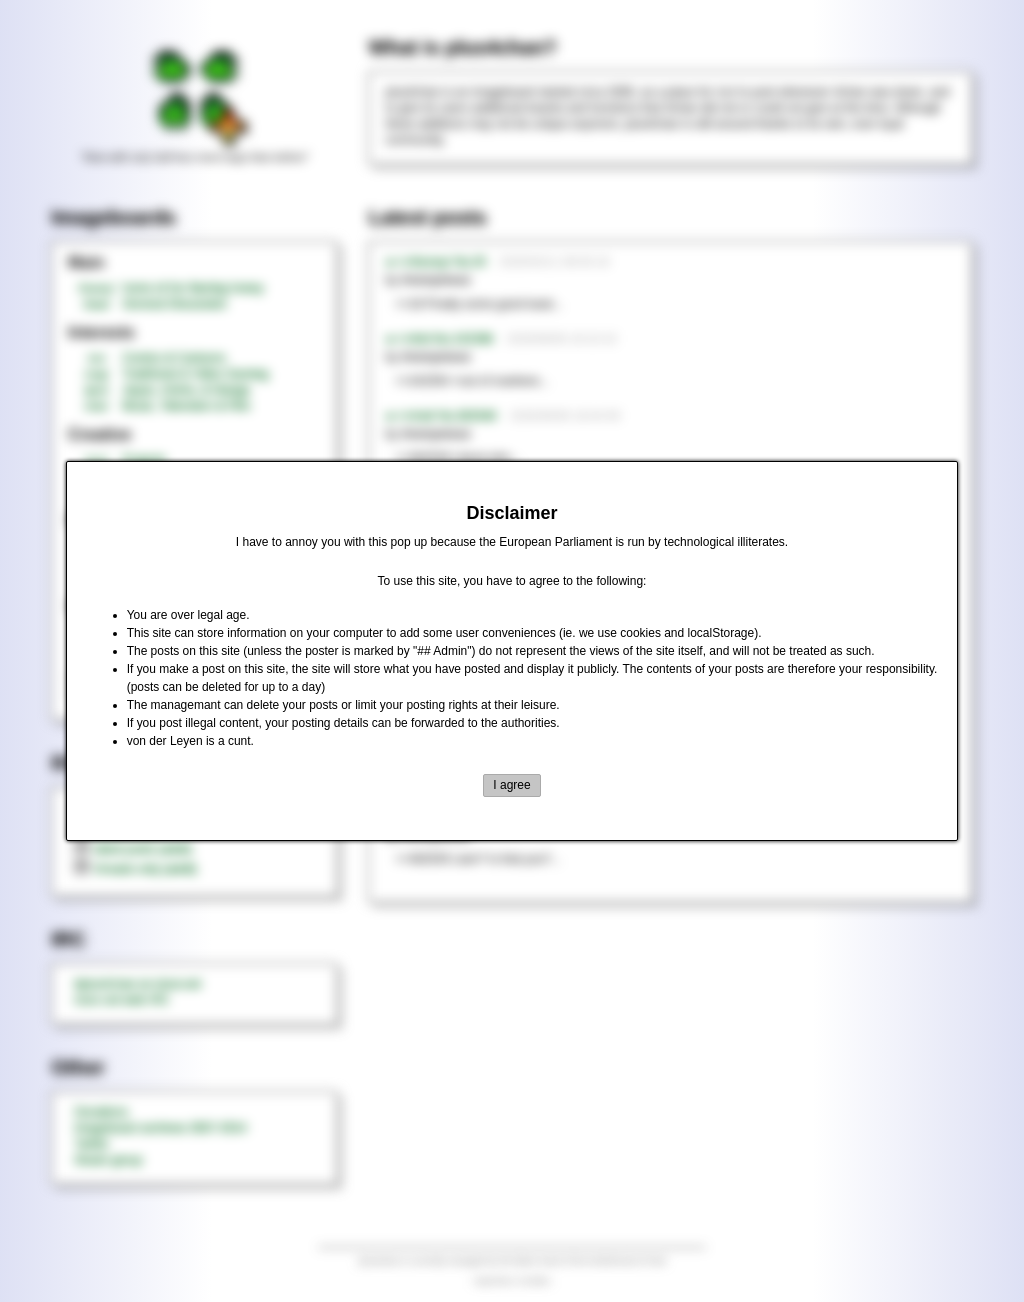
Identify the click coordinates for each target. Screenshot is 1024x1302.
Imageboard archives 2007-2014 (160, 1128)
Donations (101, 1112)
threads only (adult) (135, 869)
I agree (511, 785)
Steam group (108, 1160)
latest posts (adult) (133, 849)
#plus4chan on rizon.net (137, 984)
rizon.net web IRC (121, 1000)
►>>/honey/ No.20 (435, 262)
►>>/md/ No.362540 (440, 416)
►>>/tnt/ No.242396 (439, 339)
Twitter (91, 1144)
